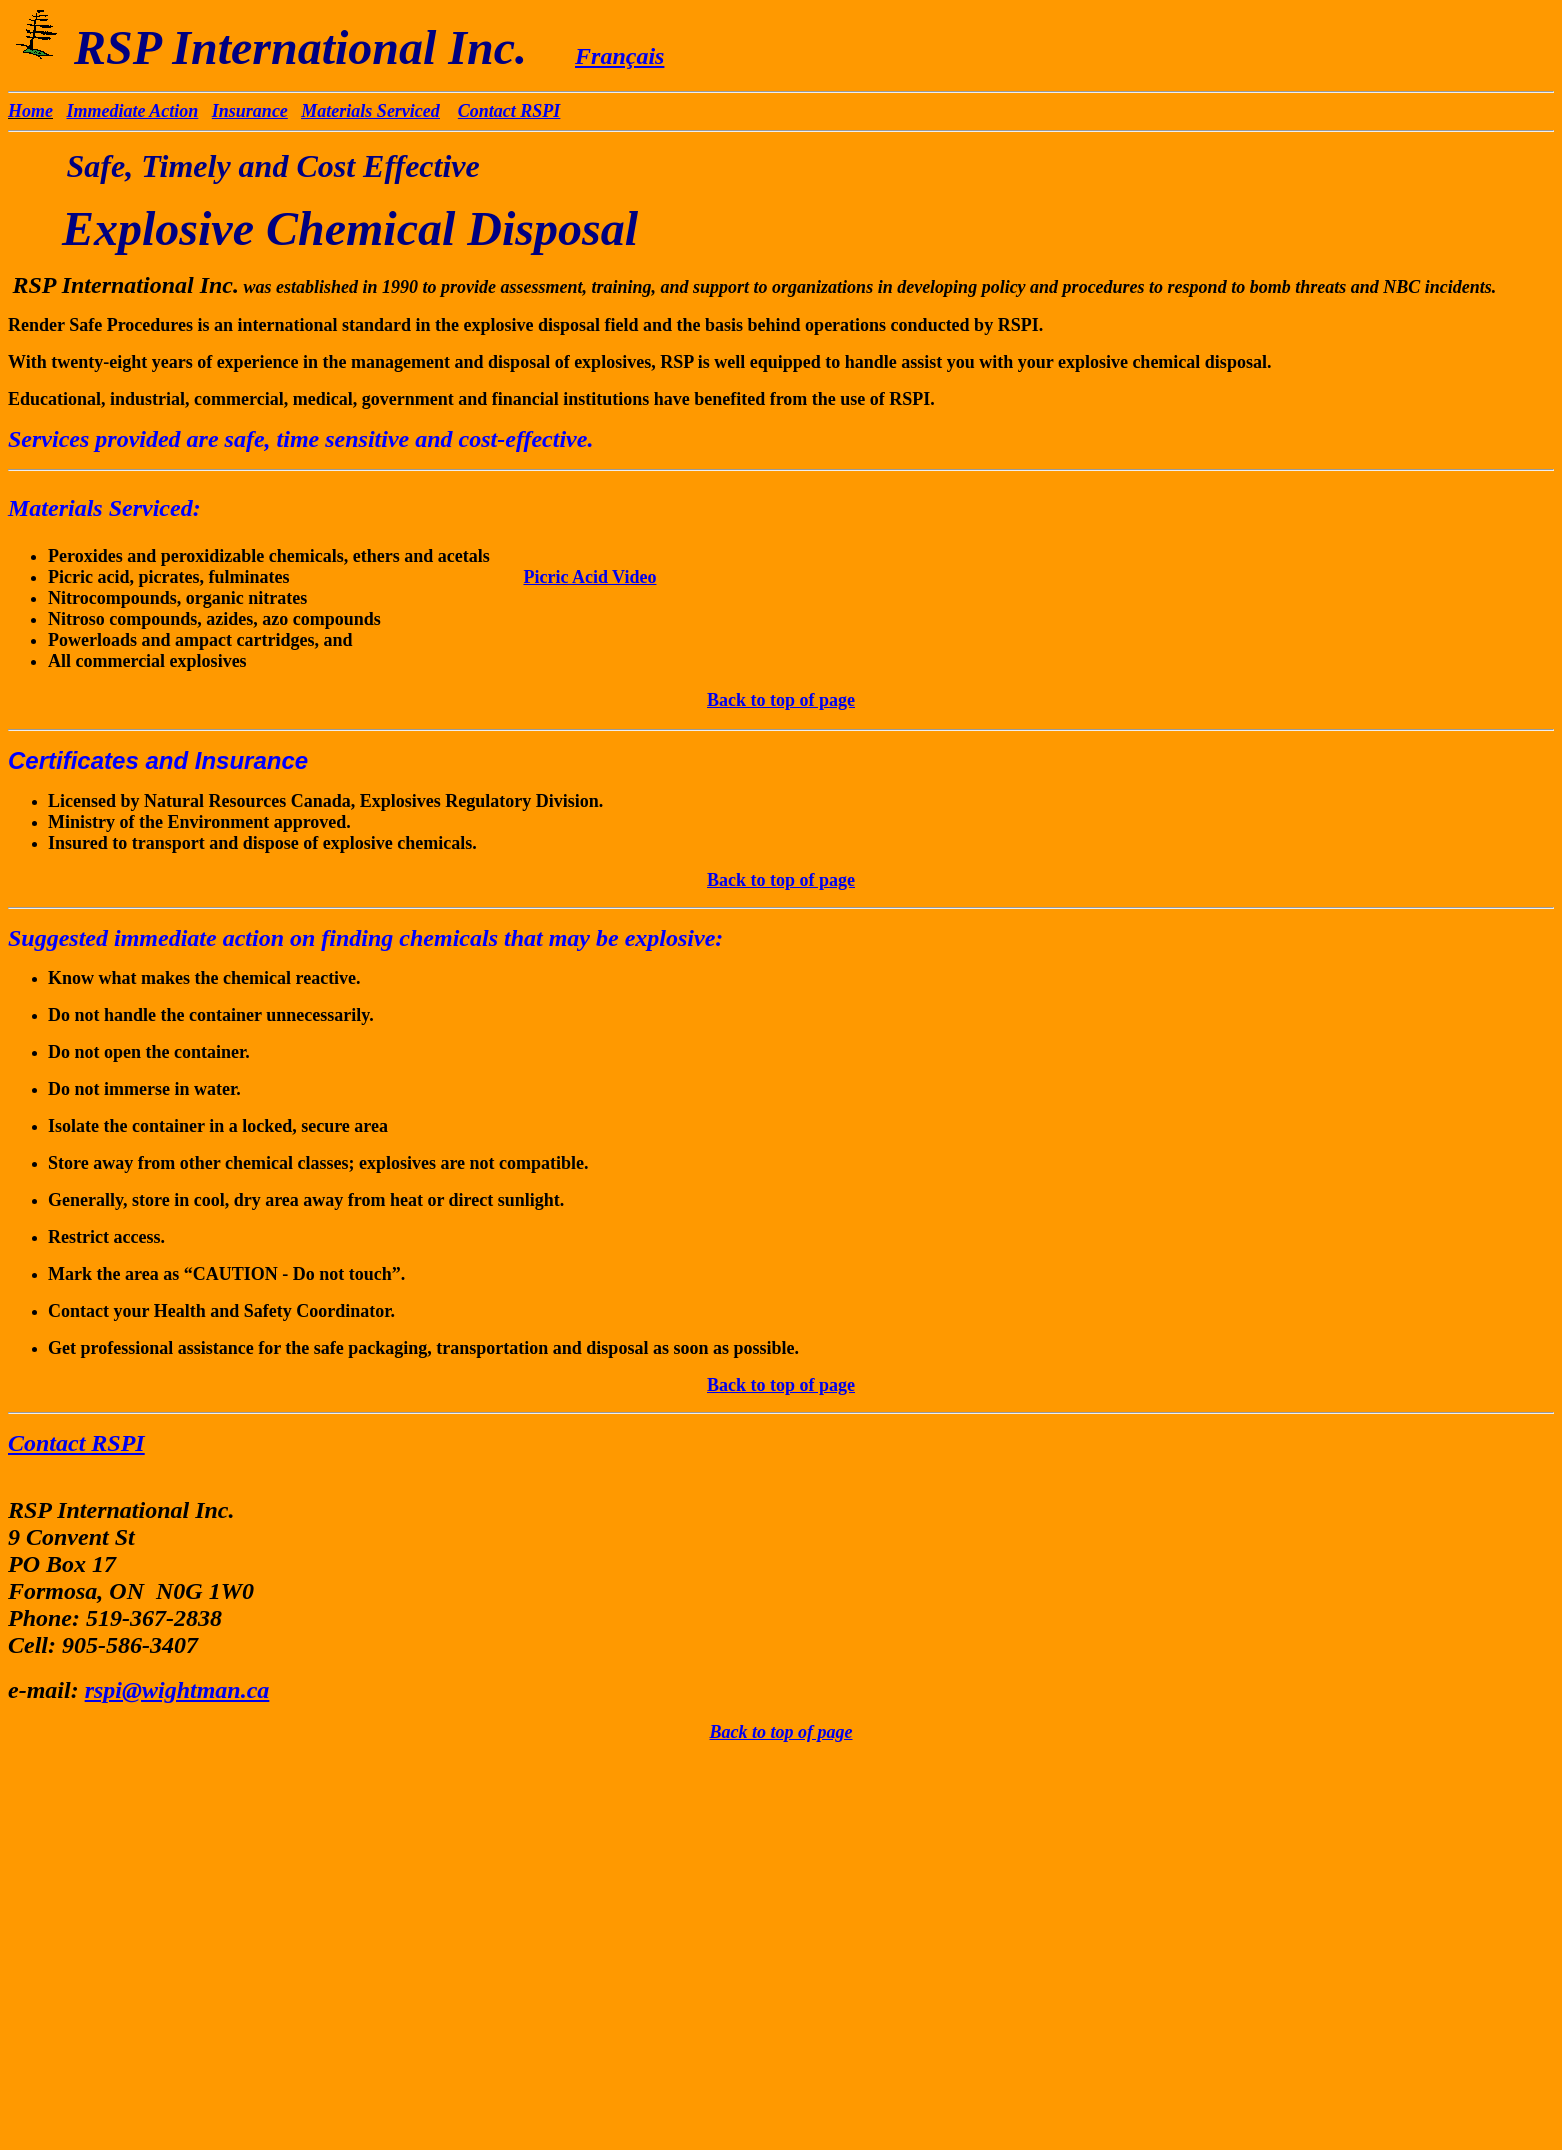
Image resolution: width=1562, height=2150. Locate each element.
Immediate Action (133, 111)
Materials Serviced (370, 111)
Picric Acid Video (589, 577)
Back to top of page (781, 700)
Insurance (250, 111)
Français (619, 56)
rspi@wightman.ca (177, 1690)
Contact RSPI (509, 111)
